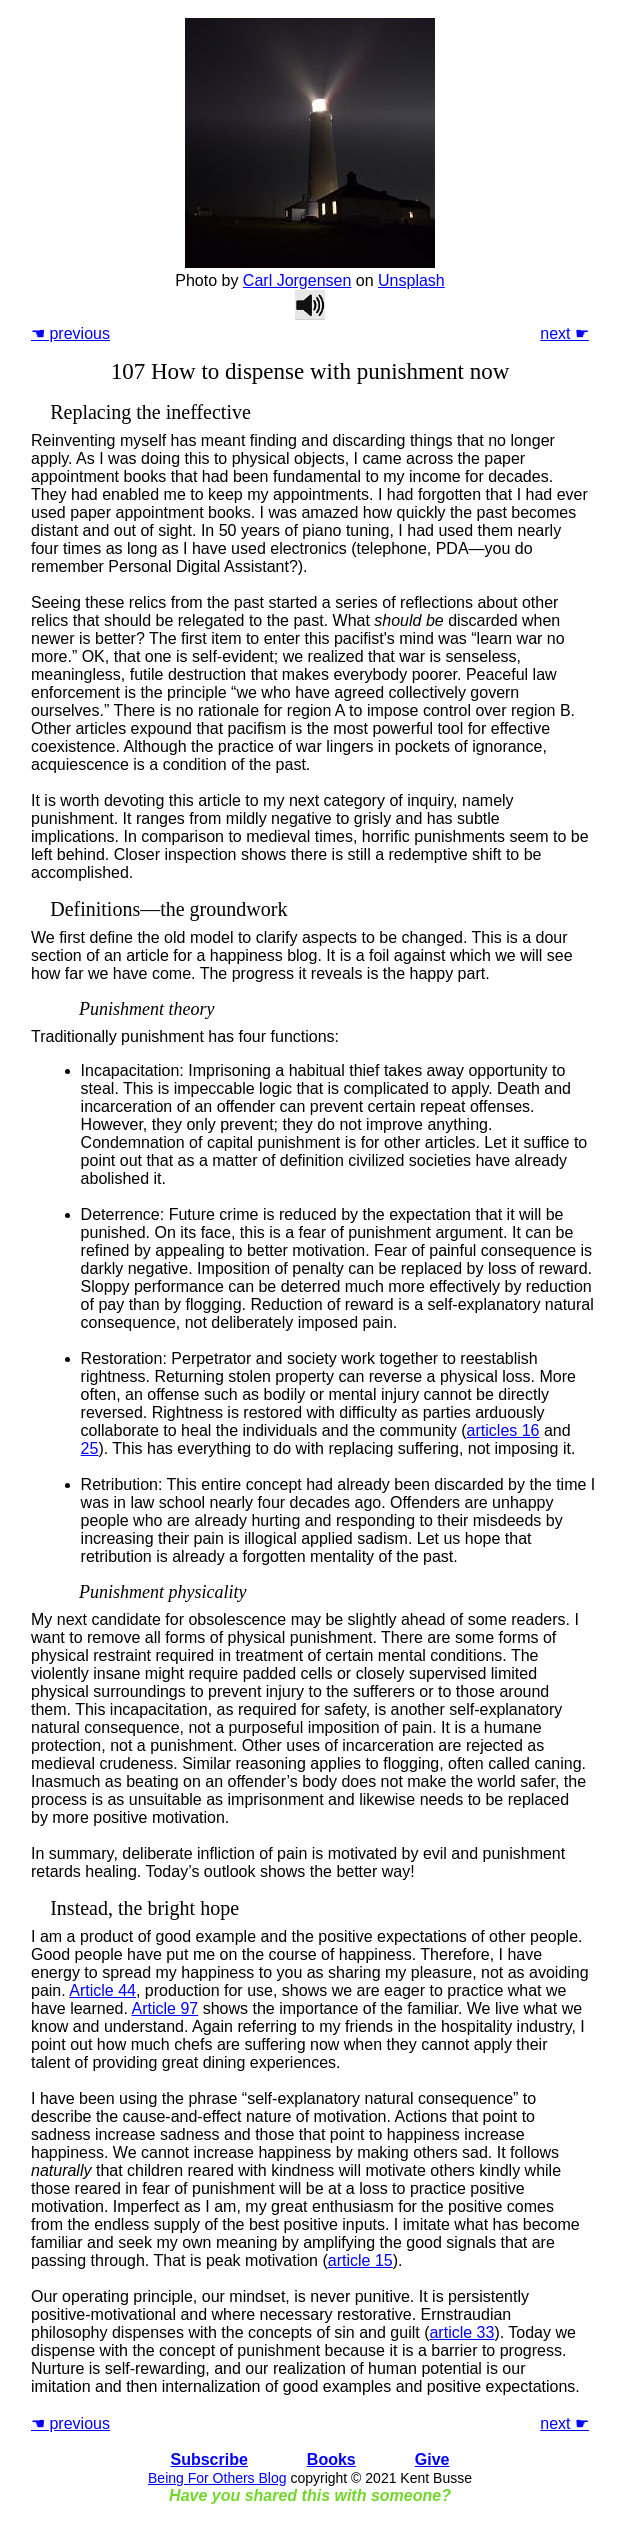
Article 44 (102, 1990)
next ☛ (564, 333)
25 (90, 1448)
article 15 (360, 2260)
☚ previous (70, 333)
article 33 (461, 2332)
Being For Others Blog (217, 2478)
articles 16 (503, 1430)
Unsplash (411, 280)
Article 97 (165, 2008)
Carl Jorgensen (297, 280)
